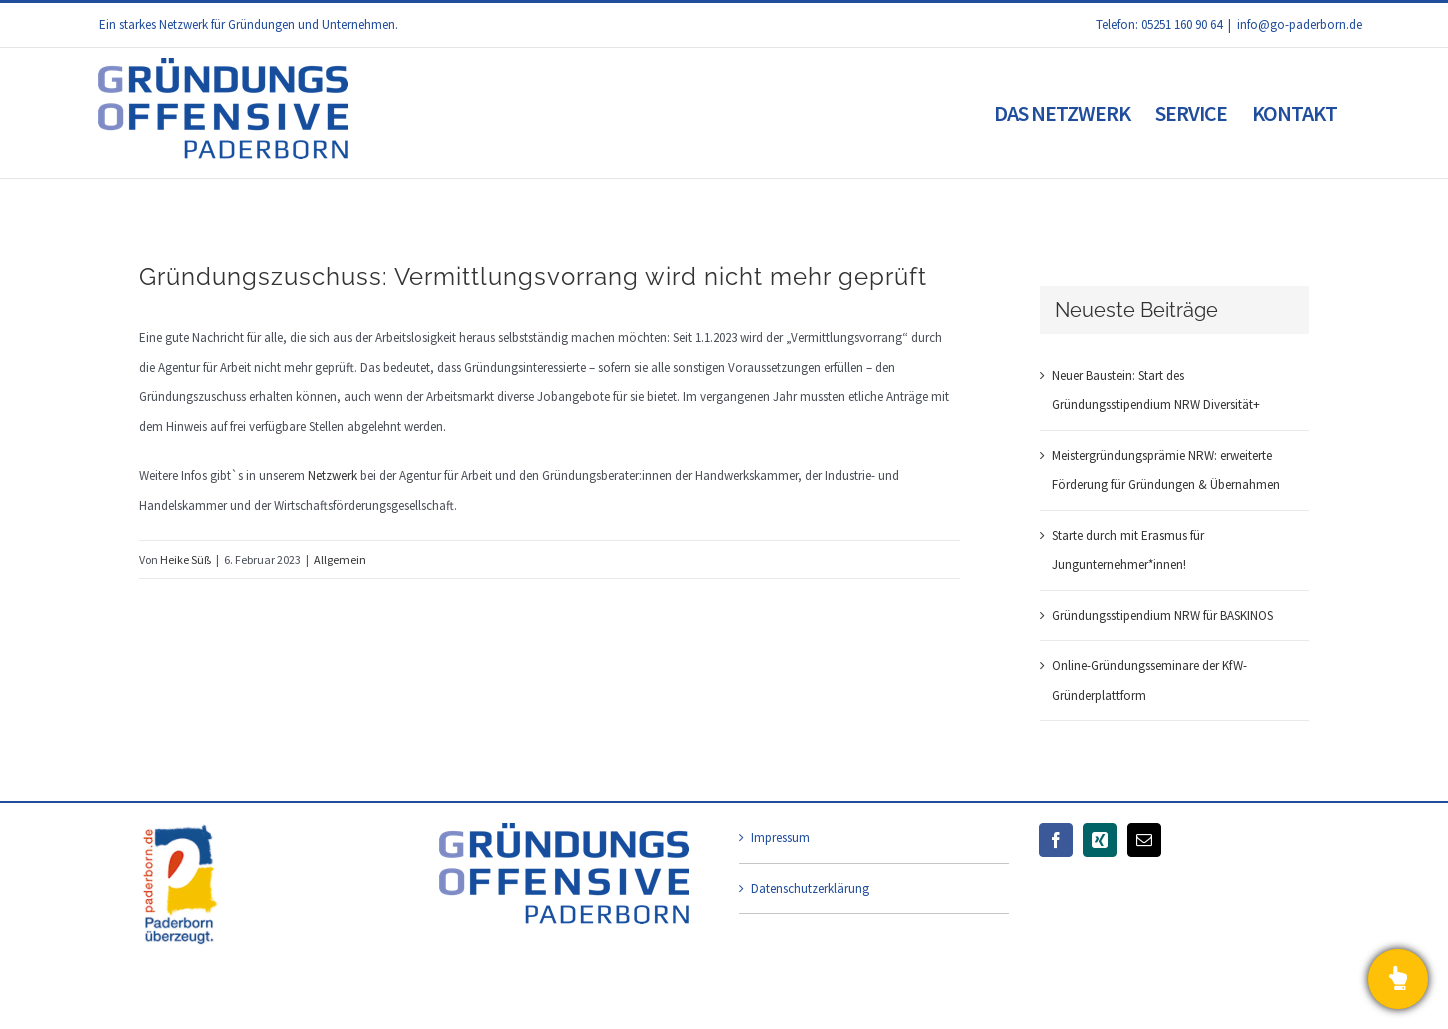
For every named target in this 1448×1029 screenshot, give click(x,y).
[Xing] (1100, 840)
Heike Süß (185, 559)
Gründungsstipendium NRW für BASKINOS (1162, 615)
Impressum (780, 837)
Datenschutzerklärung (810, 888)
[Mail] (1144, 840)
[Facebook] (1056, 840)
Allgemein (340, 559)
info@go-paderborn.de (1299, 24)
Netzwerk (332, 475)
